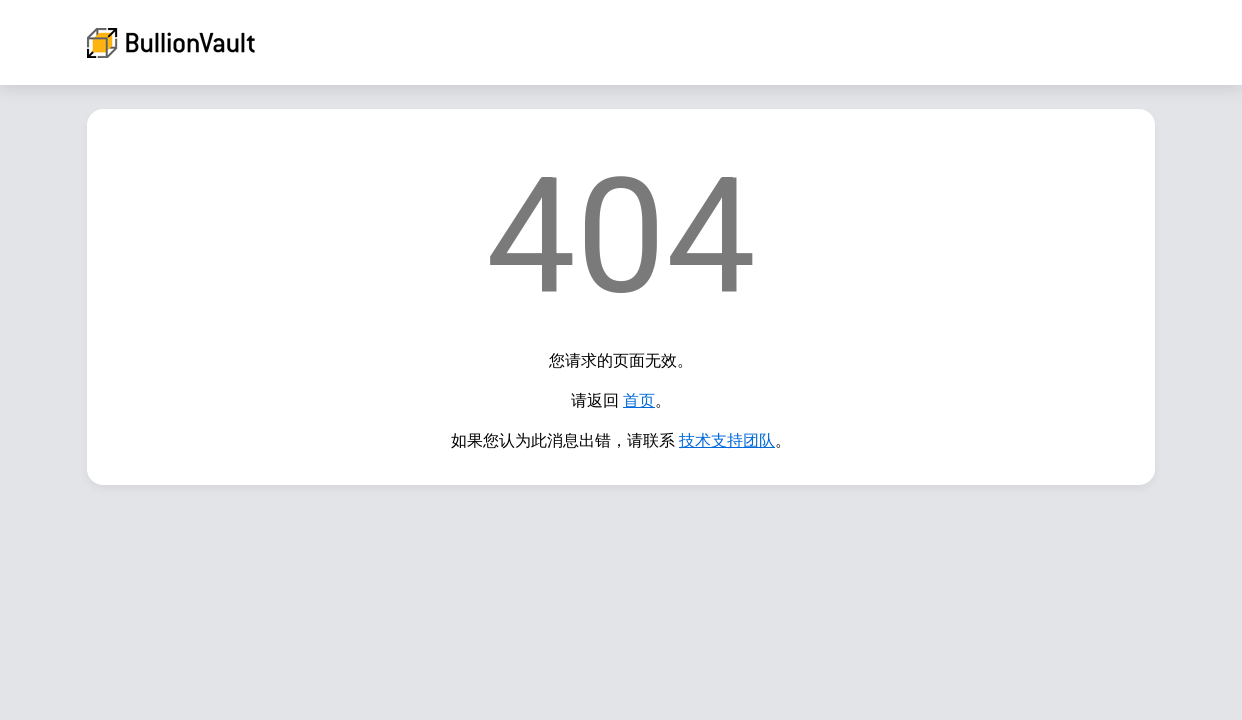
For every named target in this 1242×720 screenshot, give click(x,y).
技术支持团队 (727, 440)
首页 (639, 400)
